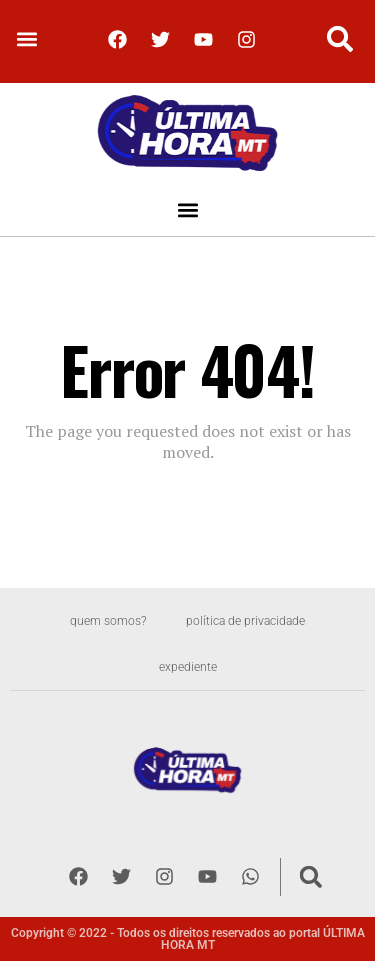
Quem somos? (108, 621)
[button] (26, 39)
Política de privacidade (245, 621)
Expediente (188, 667)
